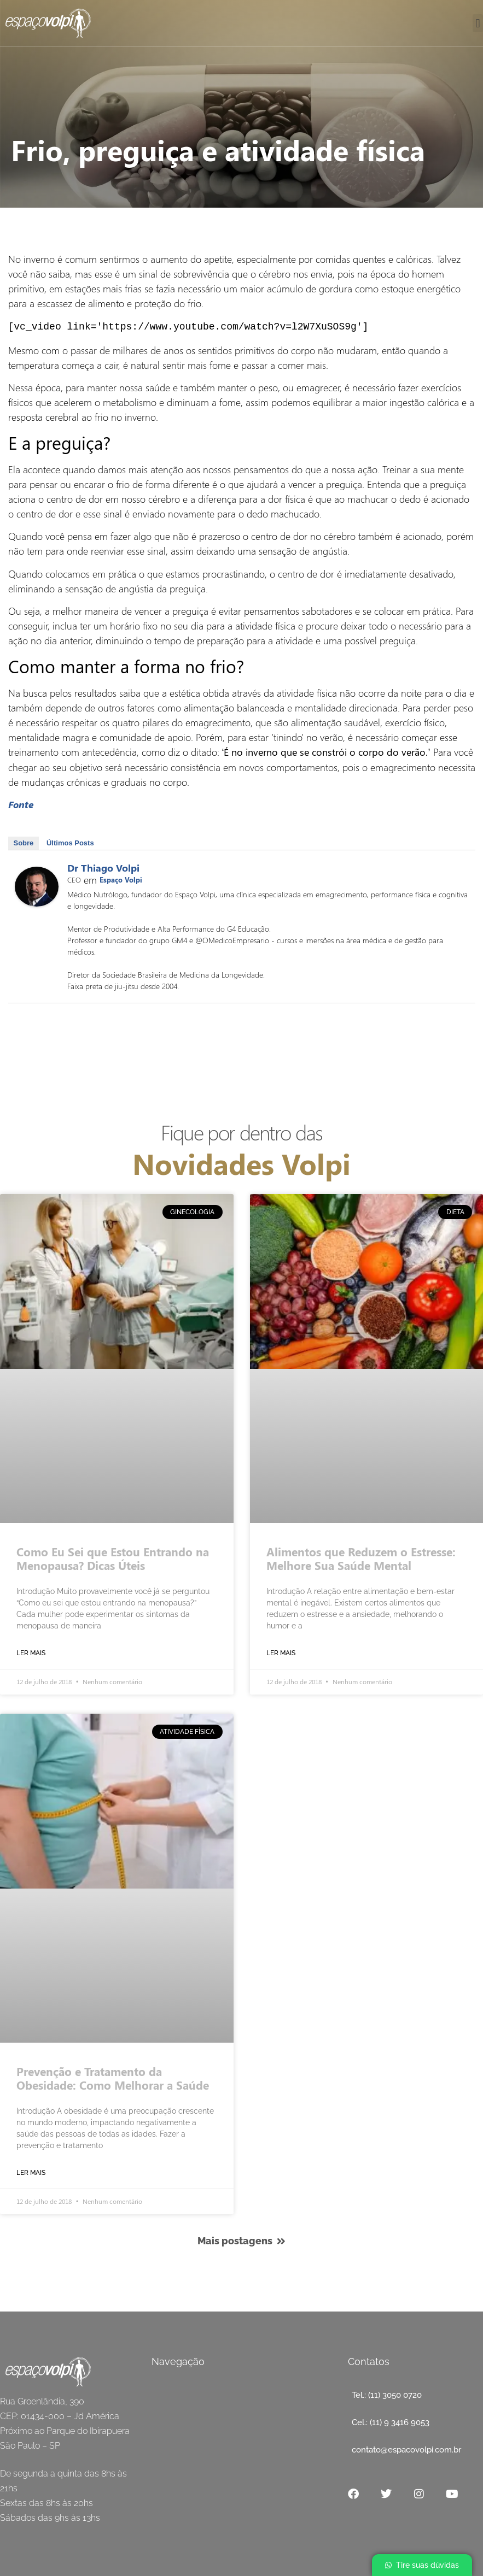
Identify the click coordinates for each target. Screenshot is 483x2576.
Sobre (24, 842)
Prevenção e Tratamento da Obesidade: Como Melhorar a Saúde (112, 2076)
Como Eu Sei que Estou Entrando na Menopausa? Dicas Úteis (112, 1557)
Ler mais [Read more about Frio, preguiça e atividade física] (30, 1652)
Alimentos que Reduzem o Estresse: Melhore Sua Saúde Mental (361, 1557)
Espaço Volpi (121, 878)
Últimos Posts (70, 842)
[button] (478, 23)
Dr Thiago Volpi (103, 866)
